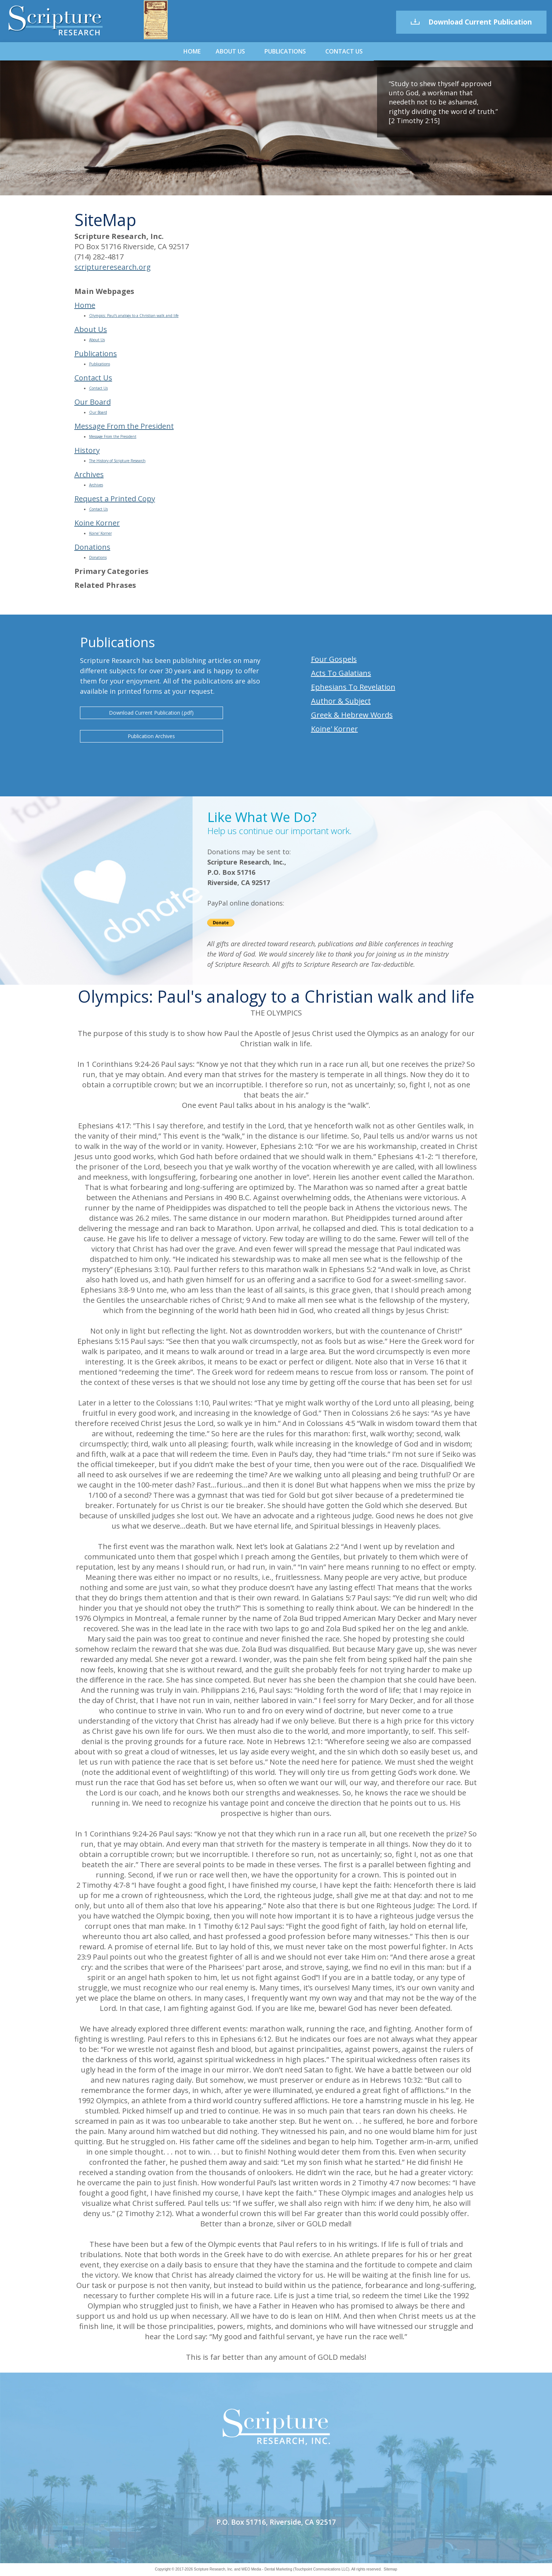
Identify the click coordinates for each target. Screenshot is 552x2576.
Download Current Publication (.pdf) (151, 712)
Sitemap (390, 2569)
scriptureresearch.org (112, 267)
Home (192, 51)
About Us (230, 51)
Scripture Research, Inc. (213, 2569)
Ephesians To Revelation (353, 687)
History (87, 450)
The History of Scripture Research (117, 460)
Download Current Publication (471, 22)
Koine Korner (97, 523)
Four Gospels (334, 659)
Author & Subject (341, 701)
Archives (89, 474)
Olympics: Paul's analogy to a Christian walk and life (134, 315)
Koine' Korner (100, 533)
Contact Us (344, 51)
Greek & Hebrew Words (352, 715)
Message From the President (124, 426)
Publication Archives (151, 736)
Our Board (92, 402)
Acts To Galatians (341, 673)
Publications (285, 51)
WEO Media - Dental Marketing (266, 2569)
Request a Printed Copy (114, 499)
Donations (92, 547)
